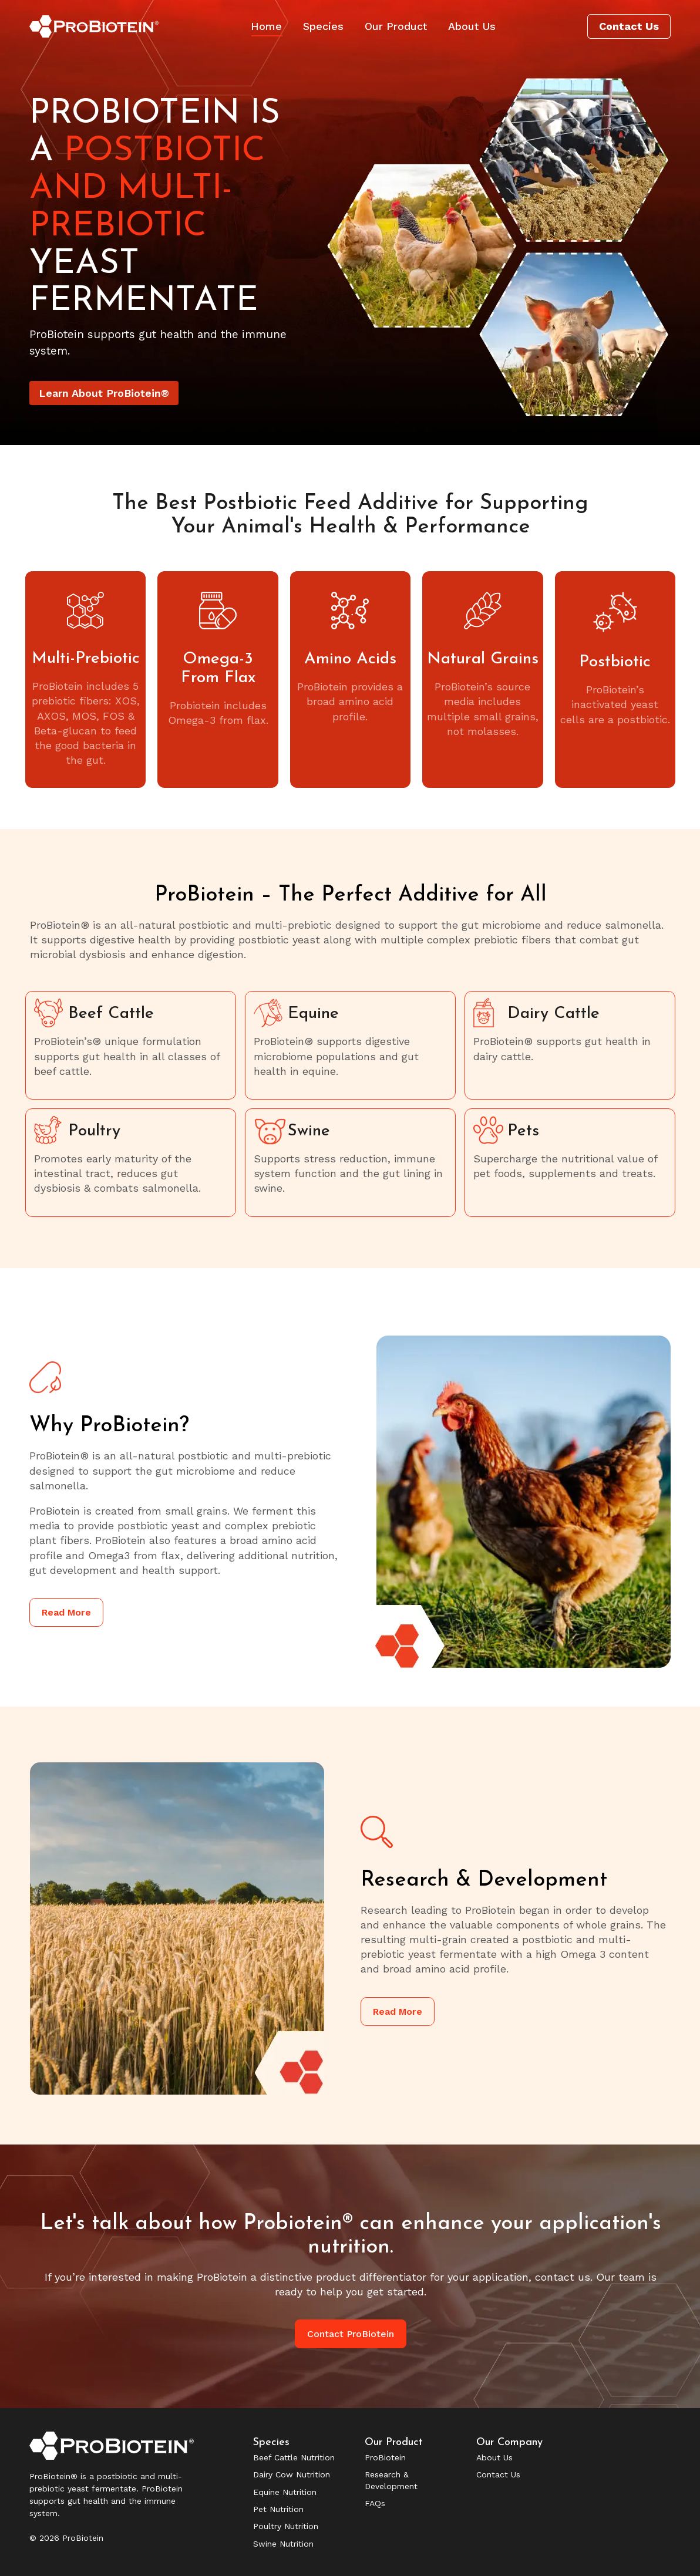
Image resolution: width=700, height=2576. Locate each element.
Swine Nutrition (283, 2543)
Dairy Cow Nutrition (291, 2474)
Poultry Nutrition (285, 2526)
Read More (66, 1612)
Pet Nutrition (278, 2509)
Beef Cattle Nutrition (294, 2457)
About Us (494, 2457)
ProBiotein (385, 2457)
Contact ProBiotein (350, 2333)
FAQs (375, 2503)
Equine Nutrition (285, 2492)
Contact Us (498, 2474)
